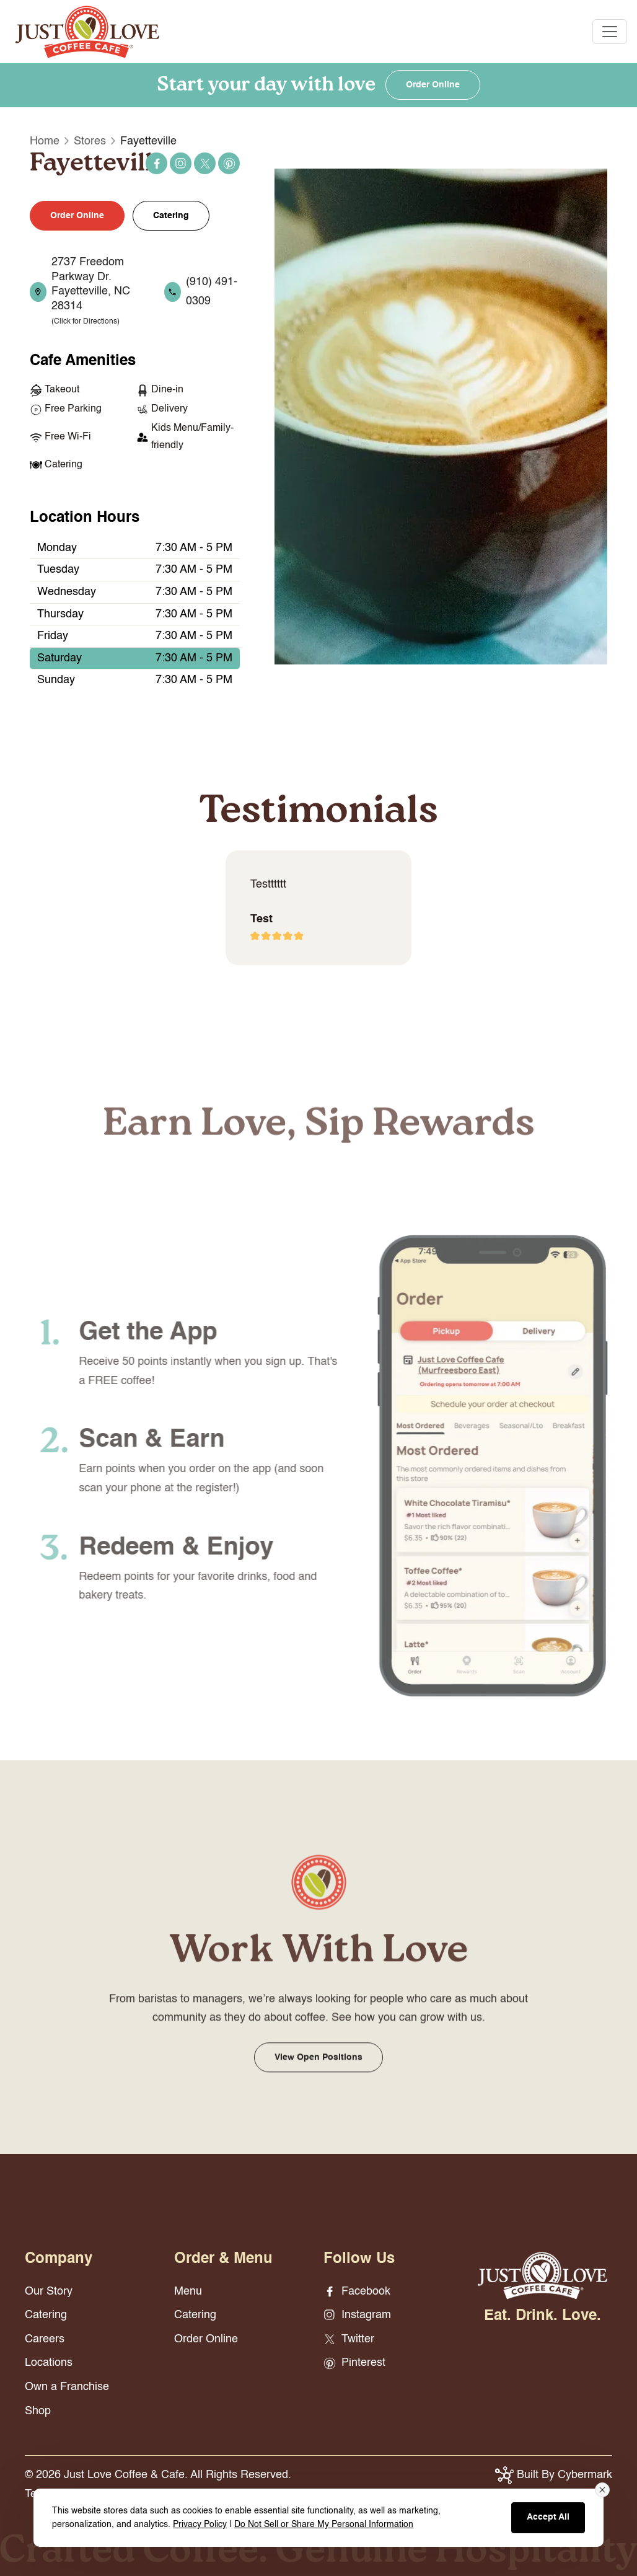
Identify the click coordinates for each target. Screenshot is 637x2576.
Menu (188, 2291)
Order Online (433, 85)
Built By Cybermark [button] (553, 2475)
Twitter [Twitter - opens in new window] (205, 163)
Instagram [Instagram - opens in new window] (181, 163)
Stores (90, 141)
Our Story (48, 2291)
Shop (38, 2411)
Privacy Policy (200, 2524)
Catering (171, 215)
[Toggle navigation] (609, 31)
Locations (48, 2362)
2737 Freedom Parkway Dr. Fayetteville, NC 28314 (90, 291)
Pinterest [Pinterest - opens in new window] (229, 163)
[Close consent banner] (602, 2489)
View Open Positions (318, 2074)
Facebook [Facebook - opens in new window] (157, 163)
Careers (44, 2339)
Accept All (548, 2517)
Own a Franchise (67, 2387)
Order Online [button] (77, 215)
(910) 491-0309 (211, 291)
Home (44, 141)
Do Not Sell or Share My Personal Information (323, 2524)
